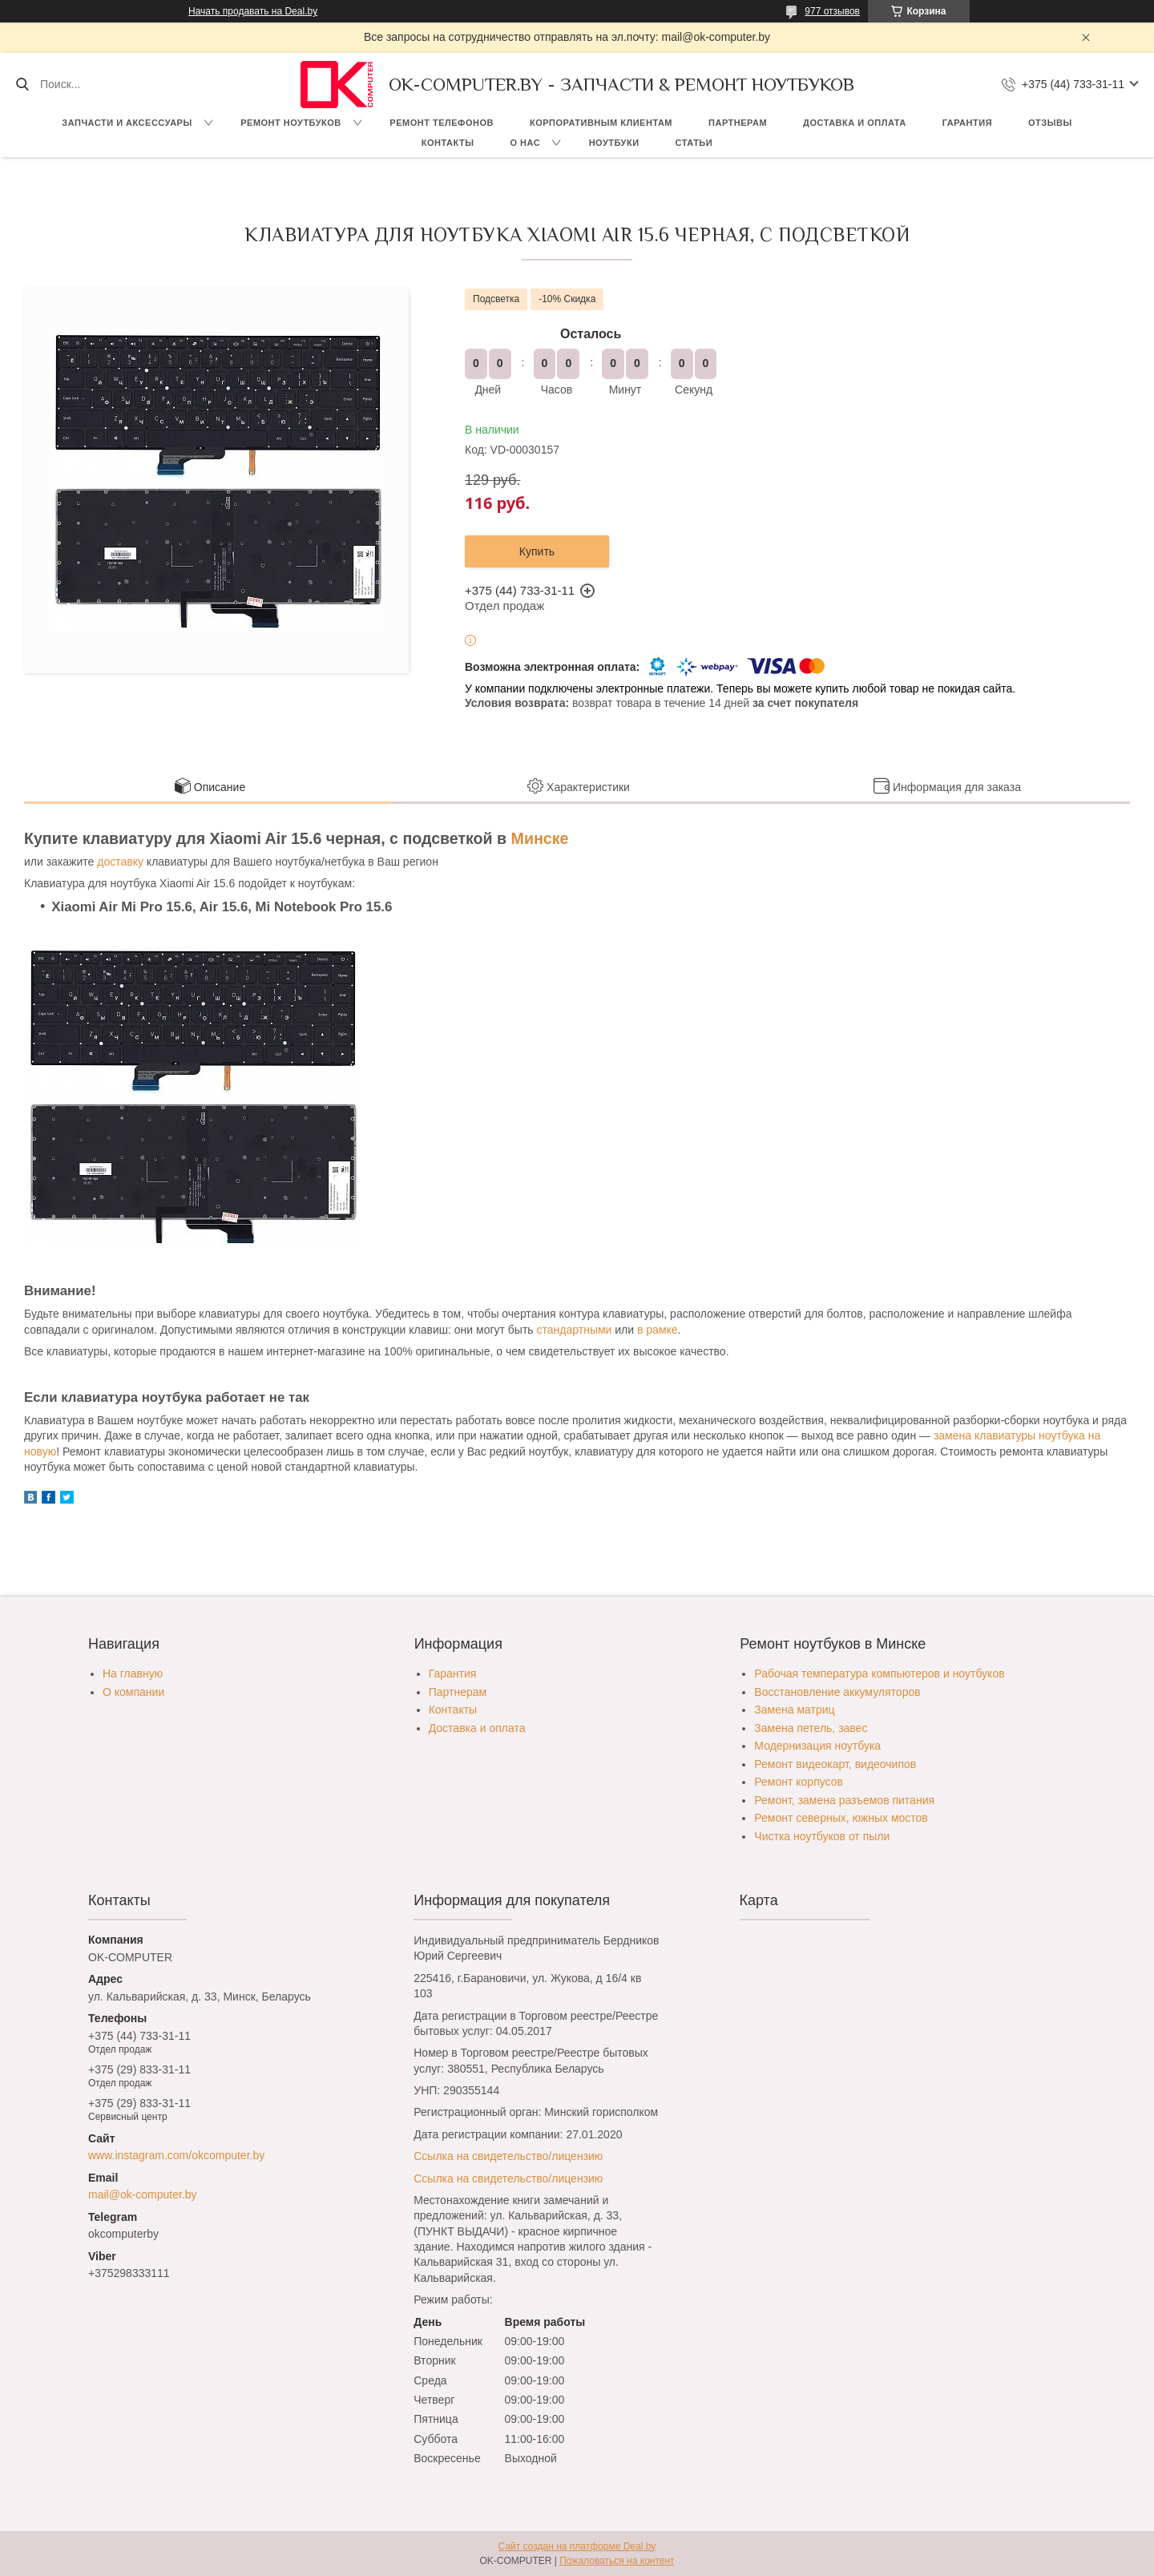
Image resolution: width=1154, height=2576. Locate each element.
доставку (120, 861)
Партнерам (737, 122)
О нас (525, 142)
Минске (540, 838)
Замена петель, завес (810, 1728)
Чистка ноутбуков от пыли (822, 1836)
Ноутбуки (614, 142)
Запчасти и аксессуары (127, 122)
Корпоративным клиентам (601, 122)
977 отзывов (832, 11)
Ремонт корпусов (798, 1781)
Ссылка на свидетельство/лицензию (508, 2156)
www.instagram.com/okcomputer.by (176, 2155)
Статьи (694, 142)
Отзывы (1050, 122)
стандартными (574, 1329)
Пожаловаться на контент (616, 2560)
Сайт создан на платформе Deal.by (577, 2546)
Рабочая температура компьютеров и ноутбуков (879, 1673)
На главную (133, 1673)
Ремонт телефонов (441, 122)
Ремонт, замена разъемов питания (844, 1800)
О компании (133, 1692)
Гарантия (967, 122)
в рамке (657, 1329)
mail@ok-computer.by (142, 2194)
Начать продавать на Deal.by (252, 11)
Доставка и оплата (854, 122)
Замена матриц (794, 1709)
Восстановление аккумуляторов (837, 1692)
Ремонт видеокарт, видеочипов (835, 1764)
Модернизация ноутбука (817, 1745)
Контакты (448, 142)
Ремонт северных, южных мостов (840, 1817)
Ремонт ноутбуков (290, 122)
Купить (537, 551)
